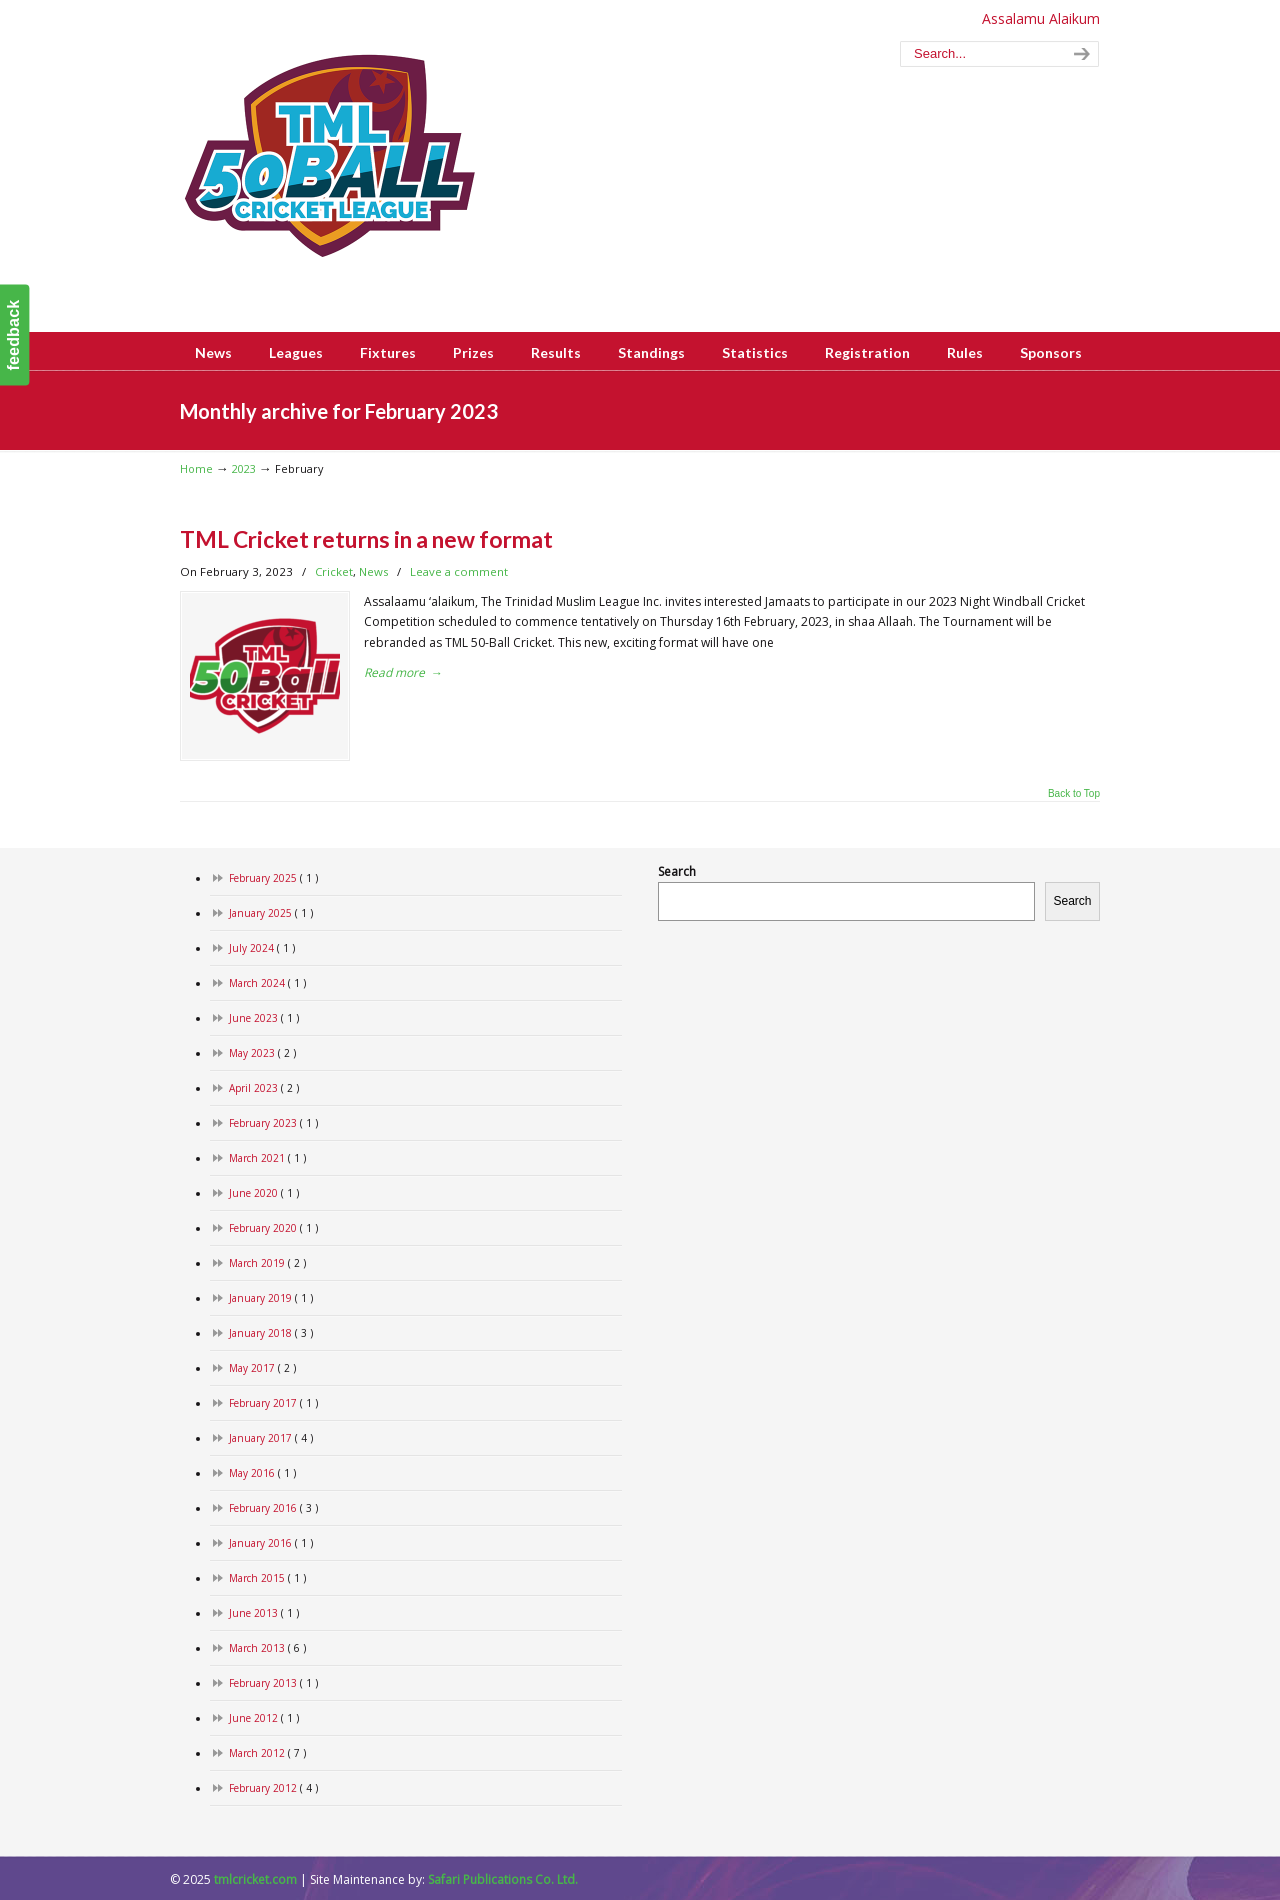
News (373, 571)
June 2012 (264, 1718)
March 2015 (267, 1578)
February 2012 (273, 1788)
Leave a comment (459, 571)
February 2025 (273, 878)
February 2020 (273, 1228)
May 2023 (262, 1053)
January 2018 (271, 1333)
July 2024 (262, 948)
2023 (244, 468)
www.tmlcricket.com (330, 156)
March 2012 (267, 1753)
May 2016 (262, 1473)
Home (196, 468)
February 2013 (273, 1683)
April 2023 (264, 1088)
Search (677, 871)
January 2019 (271, 1298)
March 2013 (267, 1648)
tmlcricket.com (255, 1879)
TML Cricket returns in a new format (366, 539)
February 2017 (273, 1403)
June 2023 (264, 1018)
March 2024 (267, 983)
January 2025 (271, 913)
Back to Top (1074, 794)
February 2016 (273, 1508)
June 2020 (264, 1193)
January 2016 (271, 1543)
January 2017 (271, 1438)
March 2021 (267, 1158)
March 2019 (267, 1263)
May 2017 (262, 1368)
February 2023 (273, 1123)
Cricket (334, 571)
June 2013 (264, 1613)
